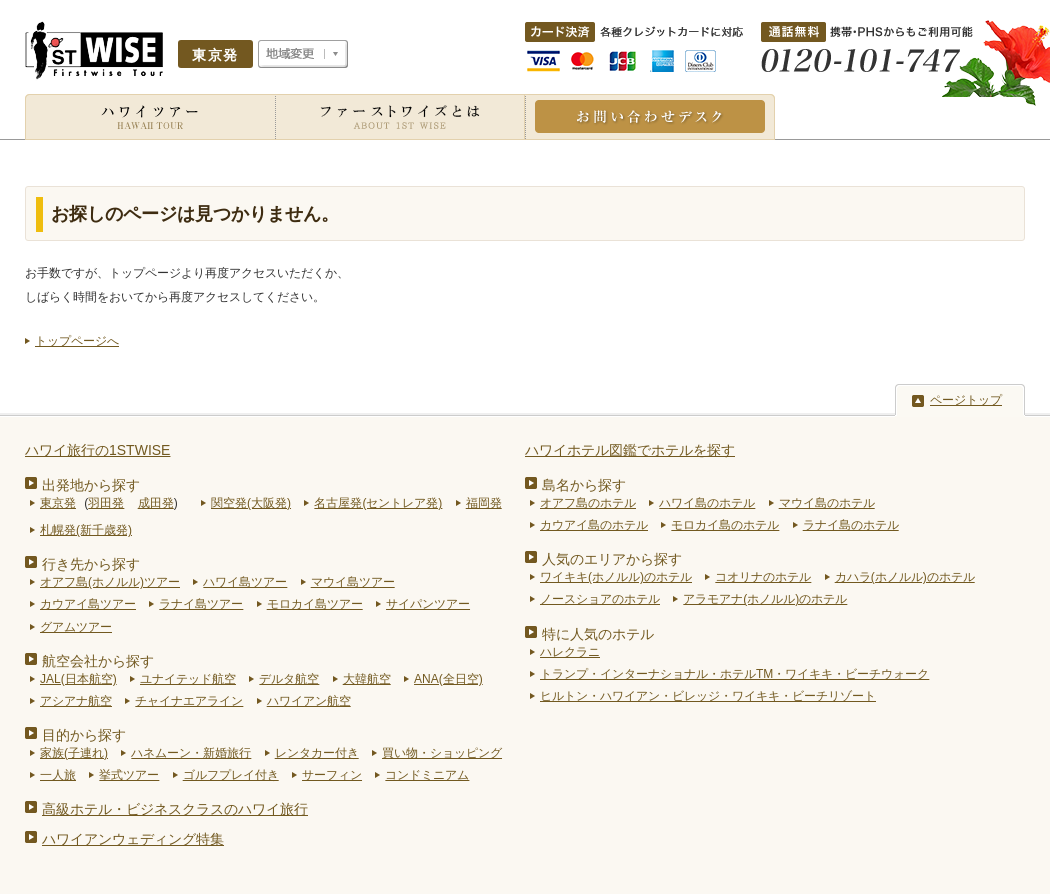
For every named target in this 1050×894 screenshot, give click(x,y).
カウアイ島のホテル (594, 525)
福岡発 (484, 503)
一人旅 (58, 775)
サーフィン (332, 775)
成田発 (156, 503)
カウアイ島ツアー (88, 604)
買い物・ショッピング (442, 753)
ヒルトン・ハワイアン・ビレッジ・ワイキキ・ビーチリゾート (708, 696)
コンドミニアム (427, 775)
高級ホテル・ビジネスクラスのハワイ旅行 (175, 809)
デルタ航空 (289, 679)
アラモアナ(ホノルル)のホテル (765, 599)
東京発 (58, 503)
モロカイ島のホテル (725, 525)
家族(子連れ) (74, 753)
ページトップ (966, 400)
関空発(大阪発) (251, 503)
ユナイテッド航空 (188, 679)
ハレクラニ (570, 652)
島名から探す (584, 485)
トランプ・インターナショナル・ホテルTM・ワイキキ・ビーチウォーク (734, 674)
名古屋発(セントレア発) (378, 503)
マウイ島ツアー (353, 582)
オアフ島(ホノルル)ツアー (110, 582)
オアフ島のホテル (588, 503)
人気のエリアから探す (612, 559)
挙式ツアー (129, 775)
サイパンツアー (428, 604)
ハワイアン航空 (309, 701)
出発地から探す (91, 485)
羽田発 (106, 503)
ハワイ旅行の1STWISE (97, 450)
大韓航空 (367, 679)
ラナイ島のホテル (851, 525)
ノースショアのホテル (600, 599)
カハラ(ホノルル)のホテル (905, 577)
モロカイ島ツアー (315, 604)
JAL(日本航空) (78, 679)
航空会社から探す (98, 661)
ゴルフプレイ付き (231, 775)
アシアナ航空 (76, 701)
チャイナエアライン (189, 701)
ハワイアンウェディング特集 (133, 839)
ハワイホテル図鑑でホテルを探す (630, 450)
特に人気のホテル (598, 634)
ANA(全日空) (448, 679)
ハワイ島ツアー (245, 582)
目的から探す (84, 735)
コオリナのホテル (763, 577)
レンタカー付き (317, 753)
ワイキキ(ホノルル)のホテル (616, 577)
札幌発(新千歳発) (86, 530)
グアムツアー (76, 627)
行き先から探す (91, 564)
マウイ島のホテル (827, 503)
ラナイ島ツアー (201, 604)
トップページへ (77, 341)
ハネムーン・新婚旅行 (191, 753)
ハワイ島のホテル (707, 503)
